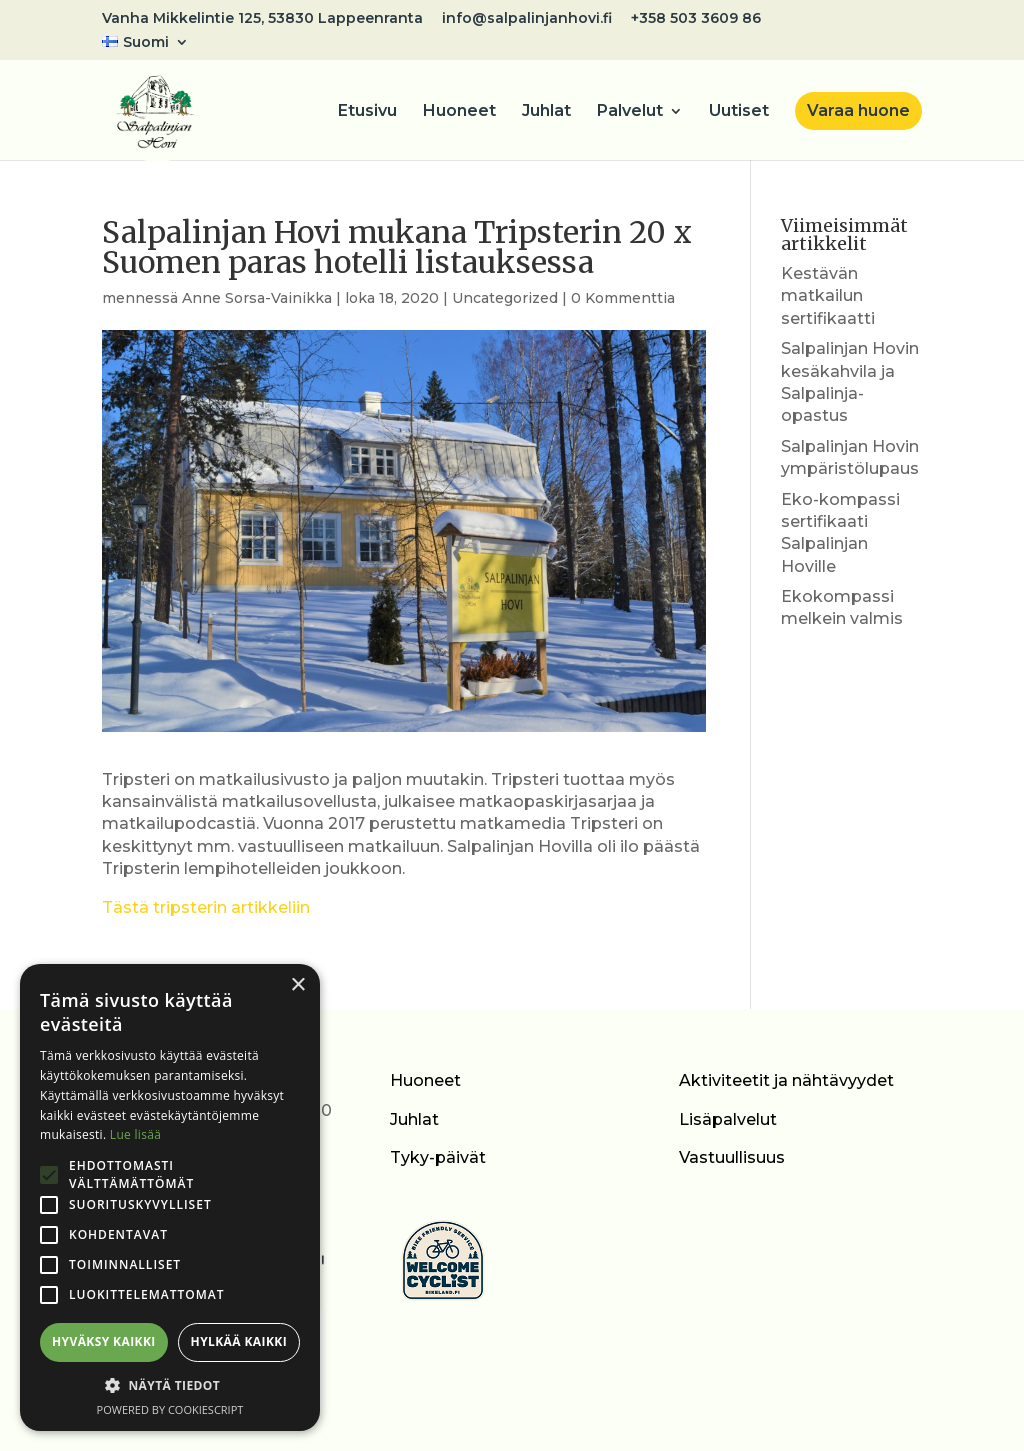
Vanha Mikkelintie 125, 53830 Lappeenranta (262, 19)
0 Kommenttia (623, 298)
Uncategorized (505, 298)
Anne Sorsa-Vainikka (257, 298)
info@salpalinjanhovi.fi (527, 19)
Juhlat (546, 112)
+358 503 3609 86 (696, 19)
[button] (170, 1386)
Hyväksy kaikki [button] (104, 1341)
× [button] (297, 985)
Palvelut (630, 112)
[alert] (170, 1197)
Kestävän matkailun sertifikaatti (828, 296)
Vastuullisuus (732, 1157)
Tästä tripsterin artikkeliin (206, 907)
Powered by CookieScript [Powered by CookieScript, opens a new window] (170, 1409)
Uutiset (739, 112)
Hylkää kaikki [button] (239, 1341)
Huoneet (459, 112)
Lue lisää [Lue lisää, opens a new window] (135, 1134)
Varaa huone (858, 110)
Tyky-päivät (438, 1157)
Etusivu (367, 112)
